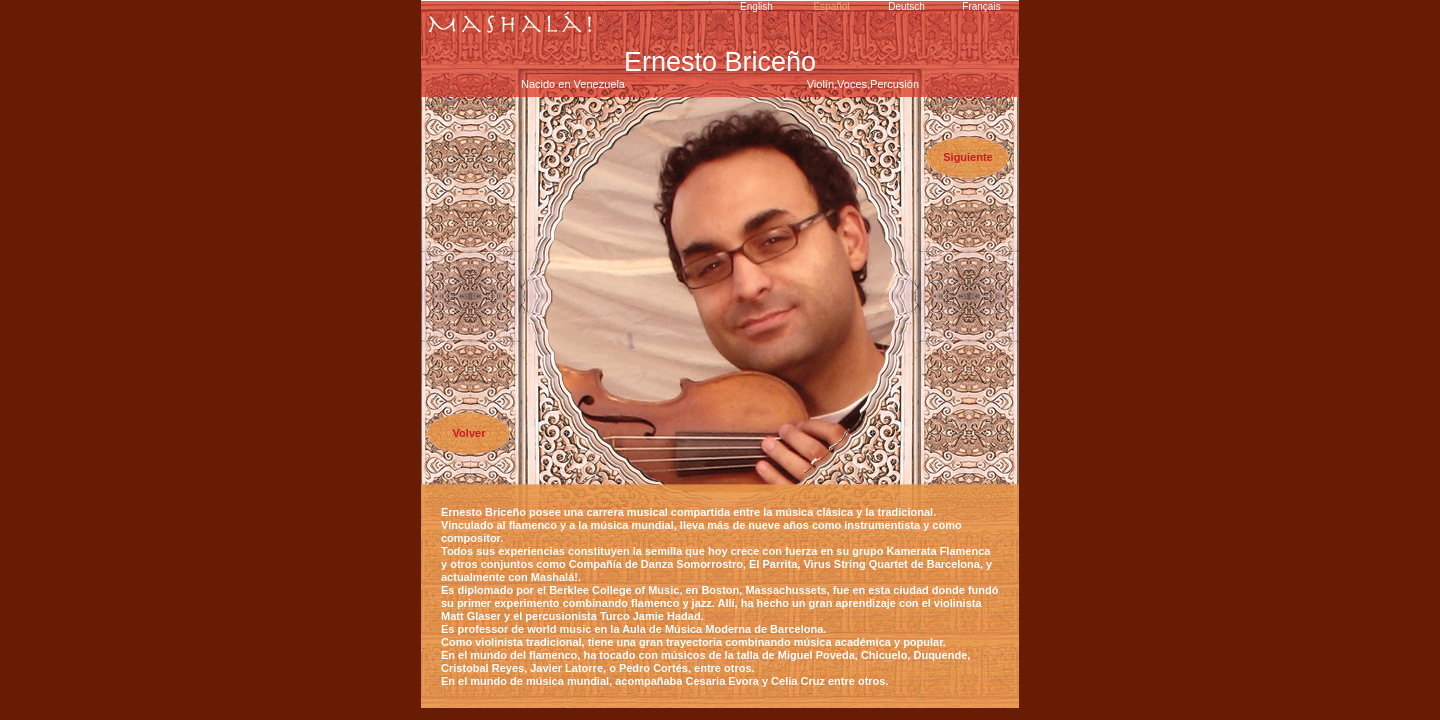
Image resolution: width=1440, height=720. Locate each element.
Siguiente (968, 157)
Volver (469, 433)
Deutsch (906, 6)
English (756, 6)
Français (981, 6)
